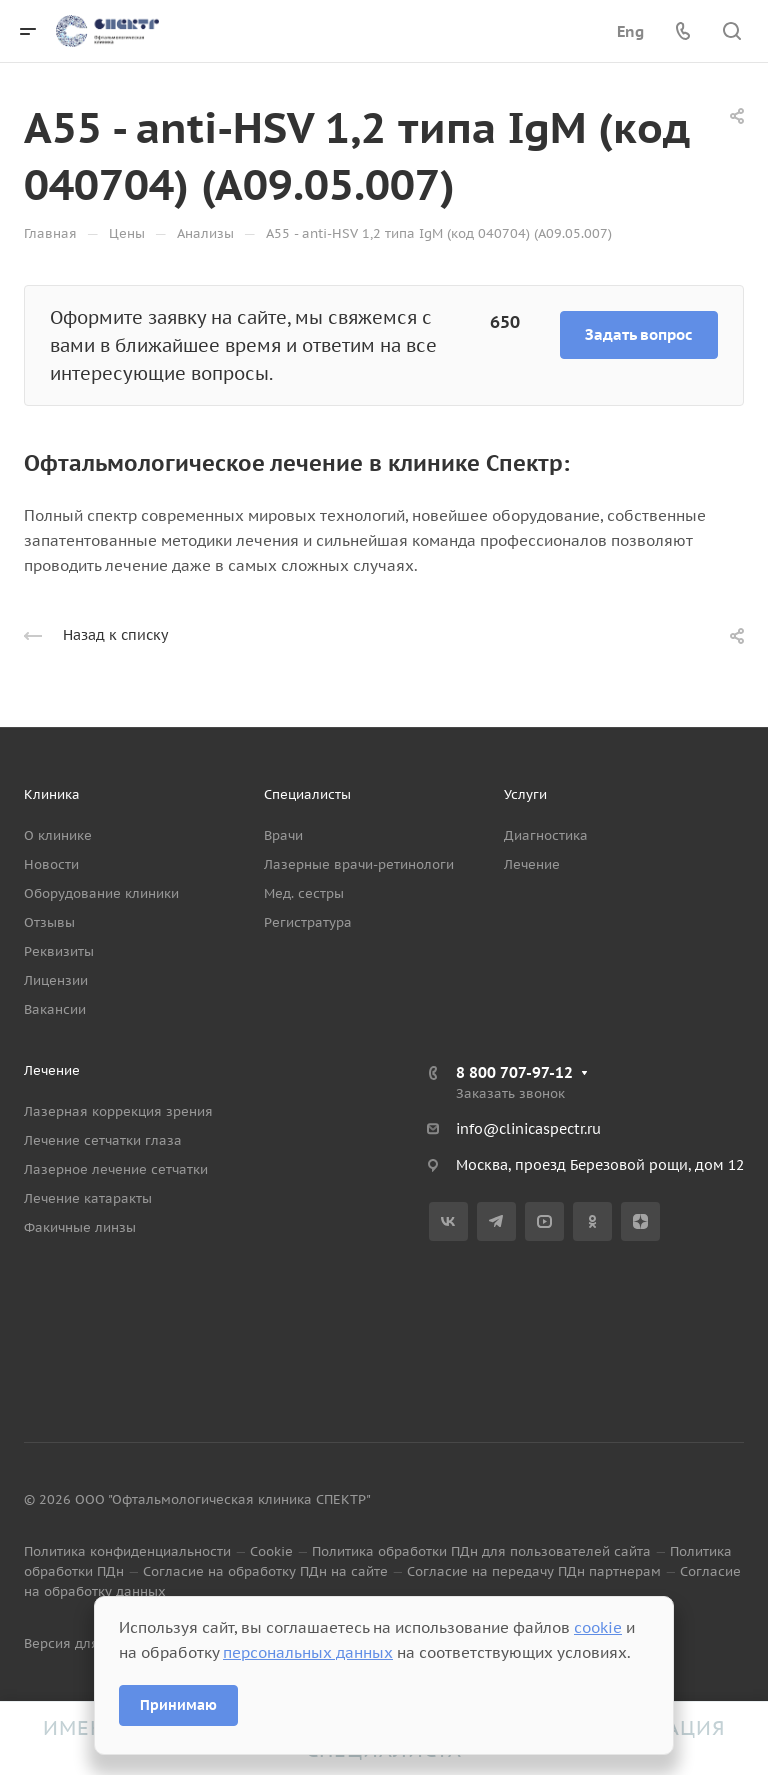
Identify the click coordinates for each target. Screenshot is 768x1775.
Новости (51, 864)
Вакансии (55, 1009)
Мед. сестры (304, 893)
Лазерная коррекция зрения (118, 1111)
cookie (598, 1627)
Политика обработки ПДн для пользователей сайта (481, 1551)
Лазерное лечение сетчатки (116, 1169)
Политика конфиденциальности (127, 1551)
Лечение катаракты (88, 1198)
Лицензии (56, 980)
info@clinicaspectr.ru (528, 1129)
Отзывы (49, 922)
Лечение (532, 864)
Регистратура (308, 922)
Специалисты (307, 794)
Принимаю (178, 1705)
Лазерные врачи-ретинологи (359, 864)
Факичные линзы (80, 1227)
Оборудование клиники (101, 893)
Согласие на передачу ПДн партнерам (534, 1571)
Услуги (525, 794)
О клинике (58, 835)
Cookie (271, 1551)
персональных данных (308, 1652)
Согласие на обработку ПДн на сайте (265, 1571)
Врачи (283, 835)
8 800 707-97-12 (514, 1072)
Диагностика (546, 835)
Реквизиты (59, 951)
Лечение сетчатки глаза (103, 1140)
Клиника (52, 794)
